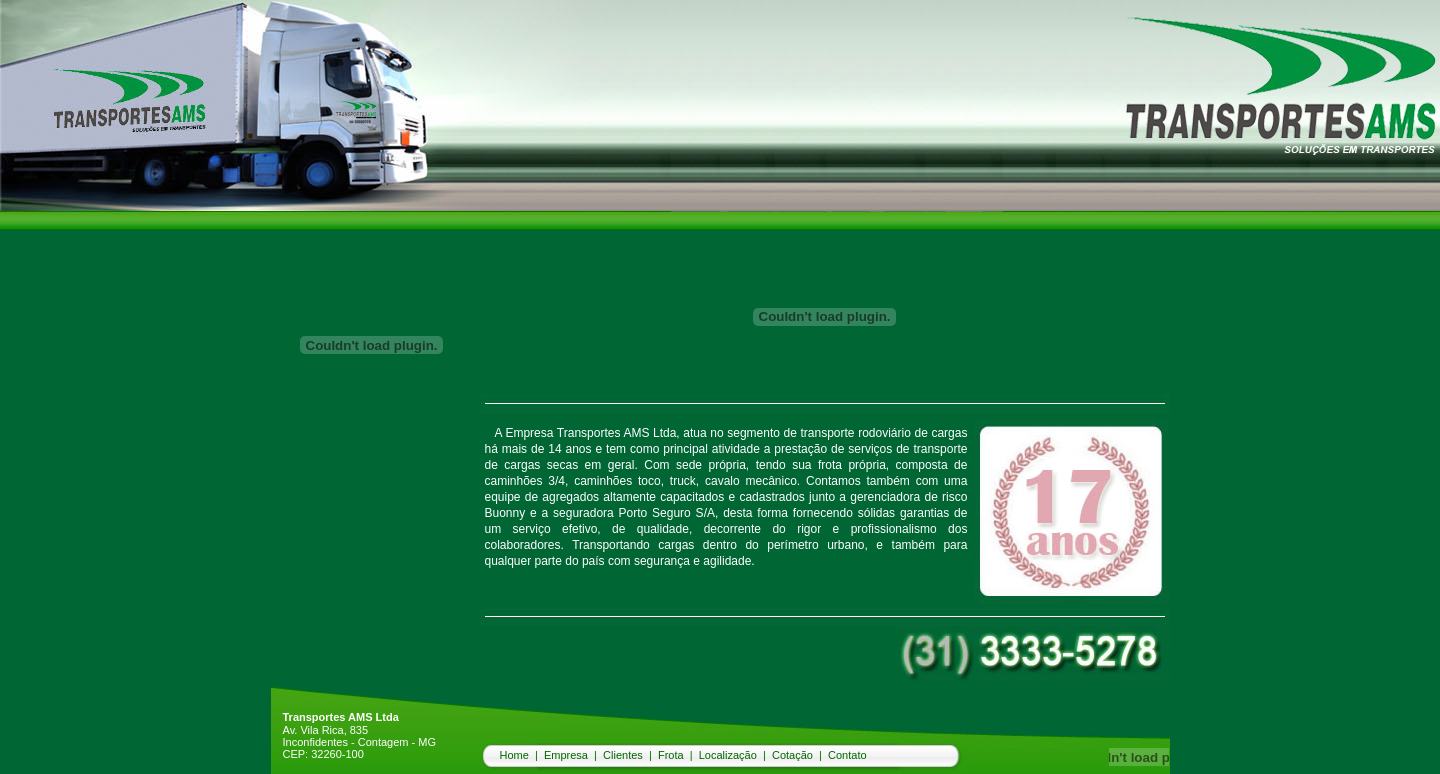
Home (514, 755)
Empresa (566, 755)
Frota (671, 755)
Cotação (792, 755)
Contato (847, 755)
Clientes (623, 755)
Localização (728, 755)
